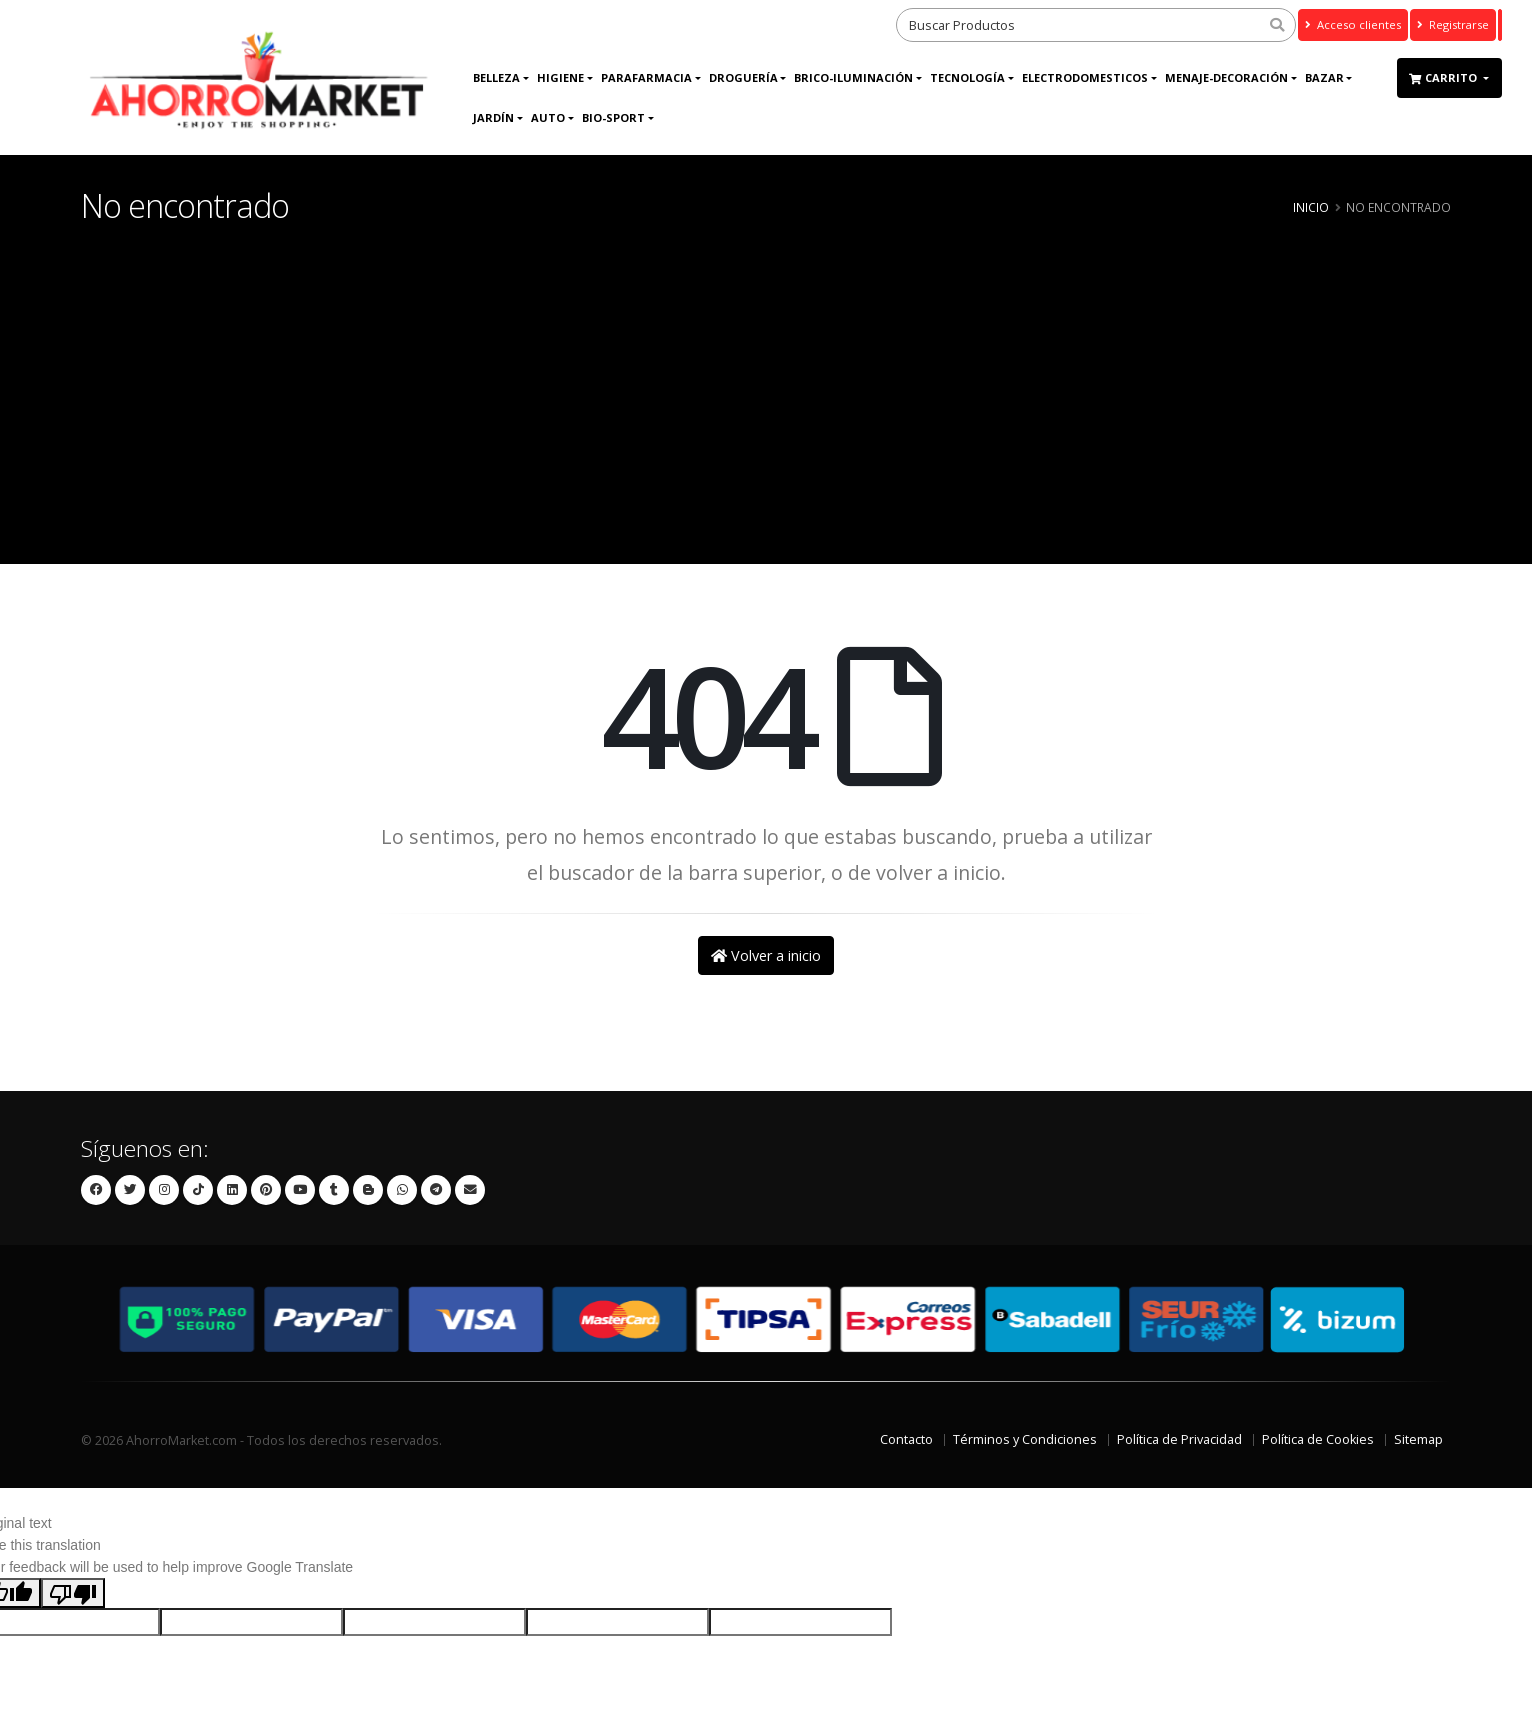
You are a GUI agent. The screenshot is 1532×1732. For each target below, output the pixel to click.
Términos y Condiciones (1025, 1439)
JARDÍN (493, 117)
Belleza (496, 77)
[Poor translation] (73, 1593)
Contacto (906, 1439)
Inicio (1311, 207)
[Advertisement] (766, 374)
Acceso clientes (1353, 24)
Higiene (560, 77)
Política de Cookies (1318, 1439)
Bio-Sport (613, 117)
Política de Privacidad (1179, 1439)
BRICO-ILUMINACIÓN (853, 77)
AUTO (548, 117)
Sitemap (1418, 1439)
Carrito (1444, 77)
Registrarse (1453, 24)
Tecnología (967, 77)
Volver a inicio (766, 955)
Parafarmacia (646, 77)
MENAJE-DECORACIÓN (1226, 77)
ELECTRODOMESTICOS (1085, 77)
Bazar (1324, 77)
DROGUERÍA (743, 77)
